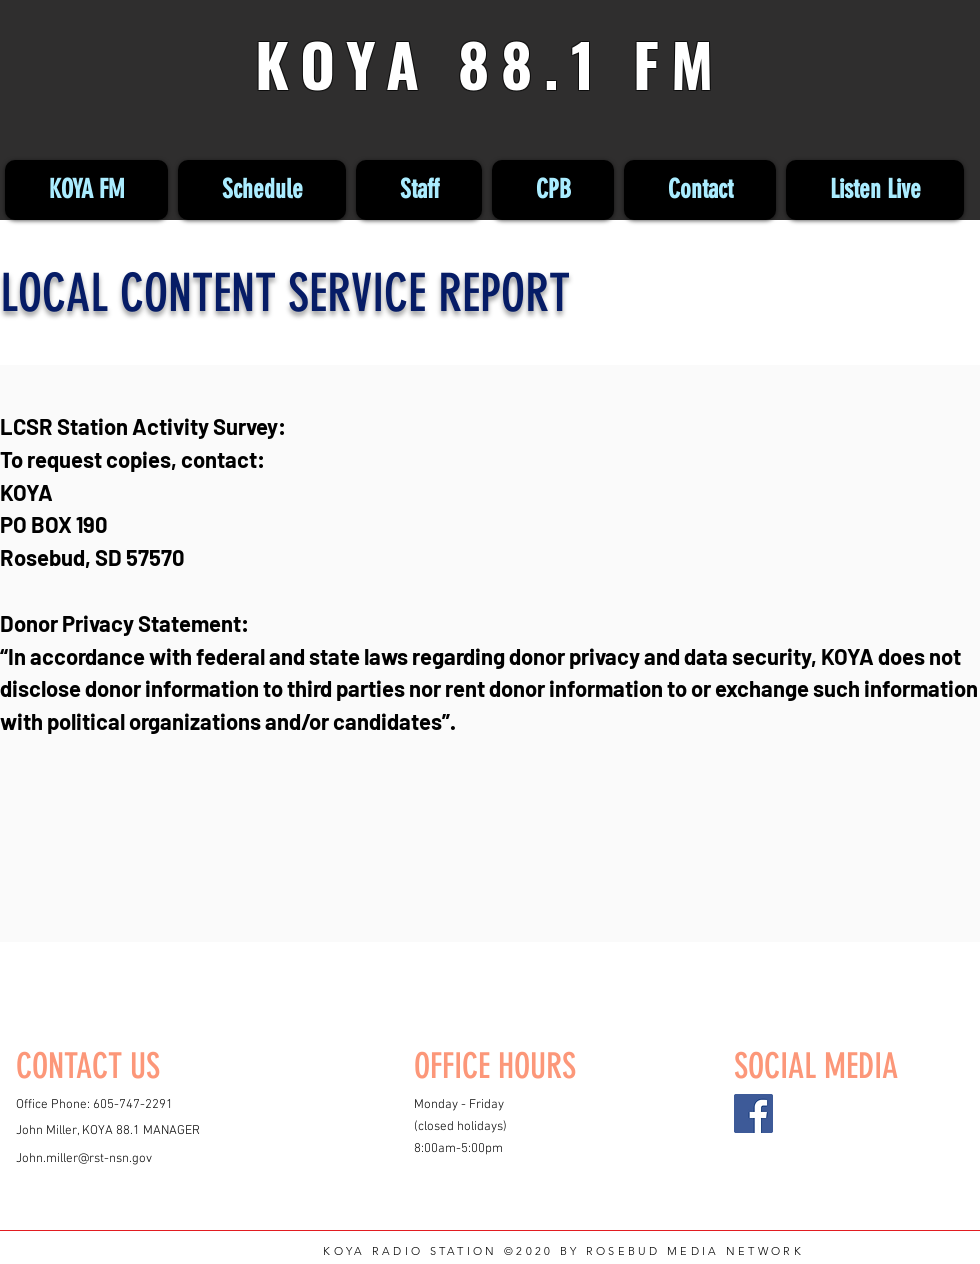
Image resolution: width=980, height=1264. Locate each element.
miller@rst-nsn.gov (99, 1159)
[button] (553, 190)
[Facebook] (753, 1113)
